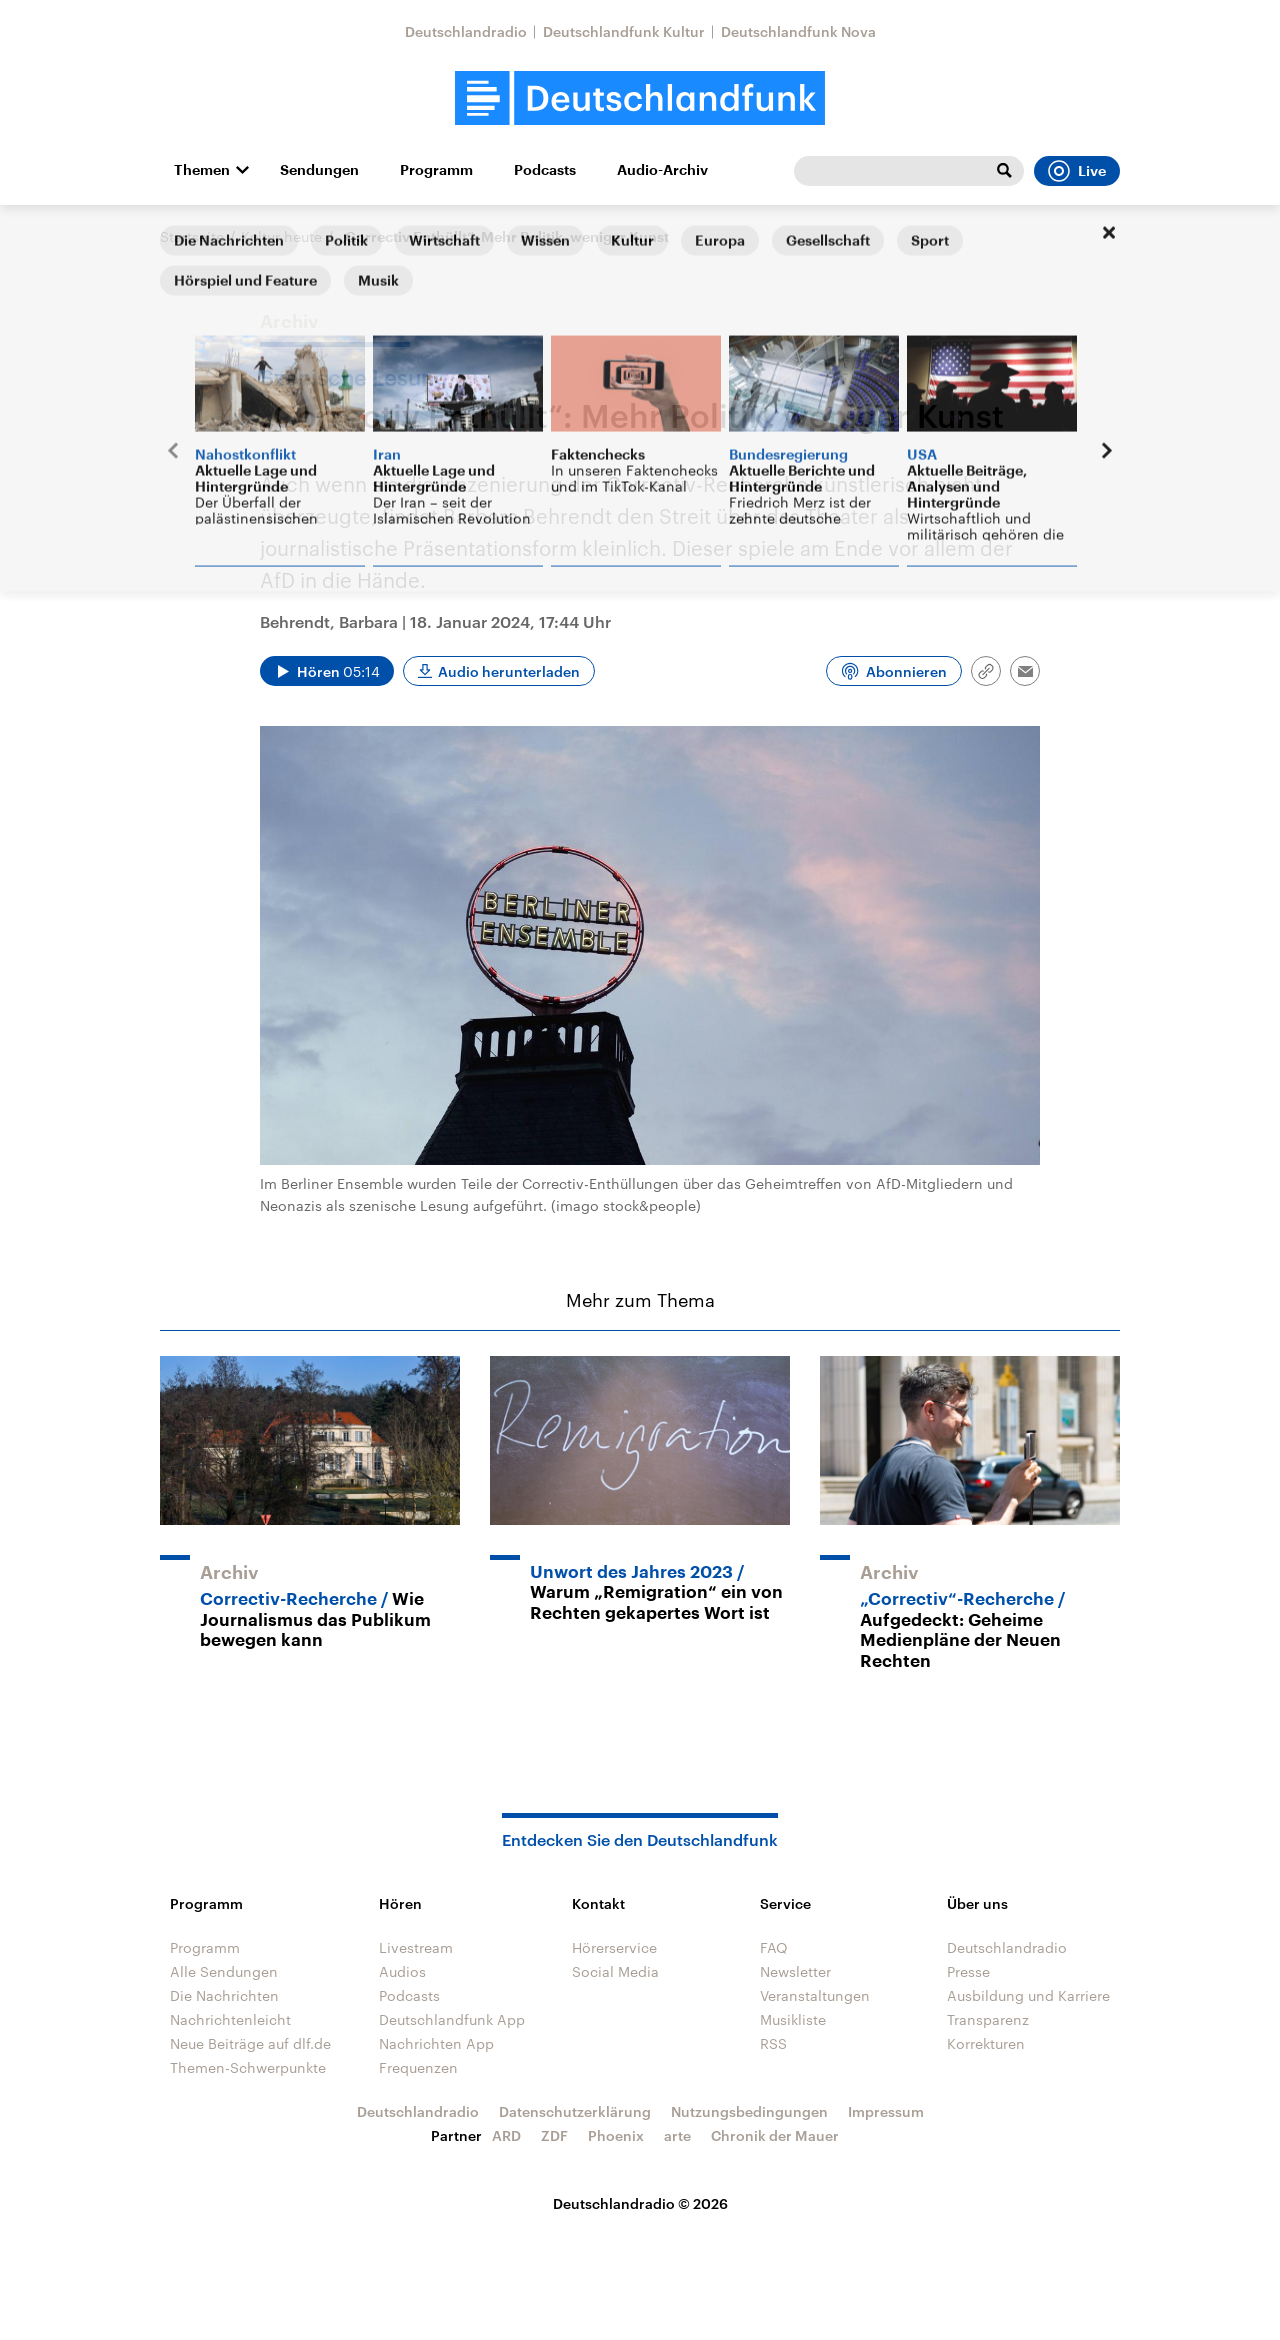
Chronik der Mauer (775, 2135)
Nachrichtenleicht (230, 2019)
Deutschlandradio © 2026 (640, 2203)
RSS (773, 2043)
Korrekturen (986, 2043)
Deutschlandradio (466, 31)
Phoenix (616, 2135)
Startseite (192, 236)
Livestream (416, 1947)
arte (677, 2135)
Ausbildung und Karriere (1028, 1995)
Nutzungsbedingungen (749, 2111)
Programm (436, 170)
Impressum (886, 2111)
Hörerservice (614, 1947)
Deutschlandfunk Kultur (624, 31)
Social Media (615, 1971)
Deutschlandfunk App (452, 2019)
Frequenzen (418, 2067)
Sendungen (319, 170)
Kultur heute (281, 236)
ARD (506, 2135)
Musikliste (793, 2019)
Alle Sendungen (224, 1971)
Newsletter (795, 1971)
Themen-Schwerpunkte (248, 2067)
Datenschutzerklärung (575, 2111)
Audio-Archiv (662, 170)
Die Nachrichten (224, 1995)
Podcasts (545, 170)
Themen (202, 170)
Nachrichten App (436, 2043)
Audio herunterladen (509, 671)
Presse (968, 1971)
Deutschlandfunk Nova (798, 31)
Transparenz (988, 2019)
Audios (402, 1971)
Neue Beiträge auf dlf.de (250, 2043)
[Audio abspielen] (327, 671)
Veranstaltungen (815, 1995)
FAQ (774, 1947)
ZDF (554, 2135)
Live (1077, 171)
